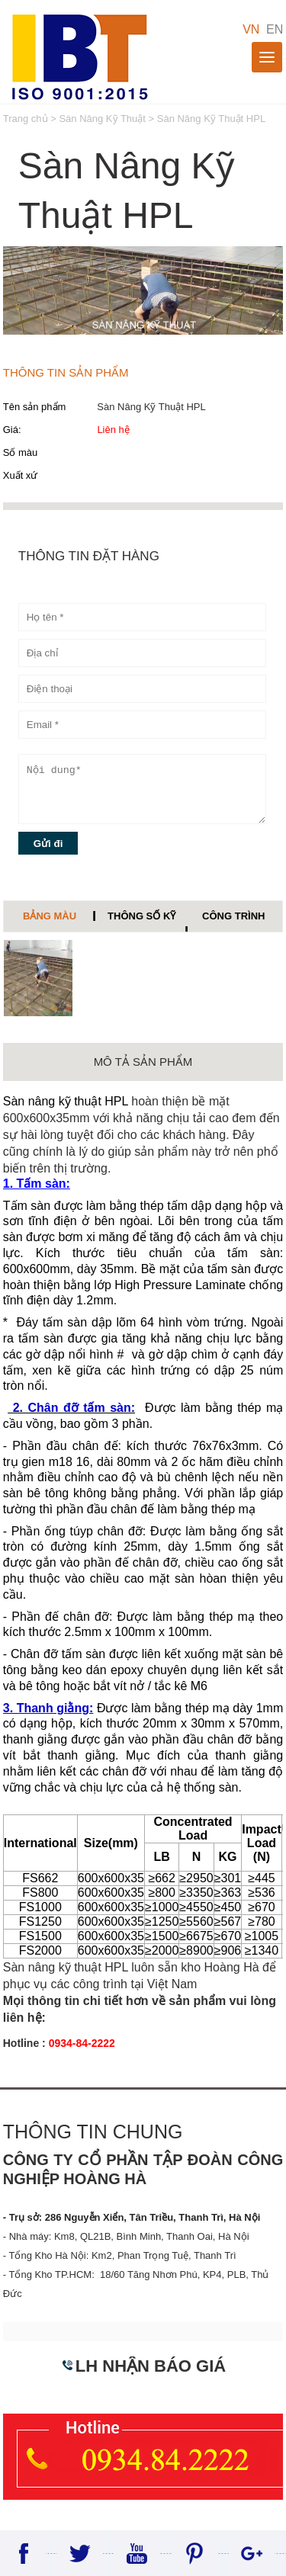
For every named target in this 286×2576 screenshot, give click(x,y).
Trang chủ (26, 118)
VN (251, 29)
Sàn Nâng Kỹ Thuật (102, 118)
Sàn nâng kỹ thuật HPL (65, 1101)
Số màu (20, 452)
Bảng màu (49, 916)
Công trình (233, 916)
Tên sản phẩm (34, 406)
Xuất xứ (20, 475)
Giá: (12, 429)
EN (274, 29)
